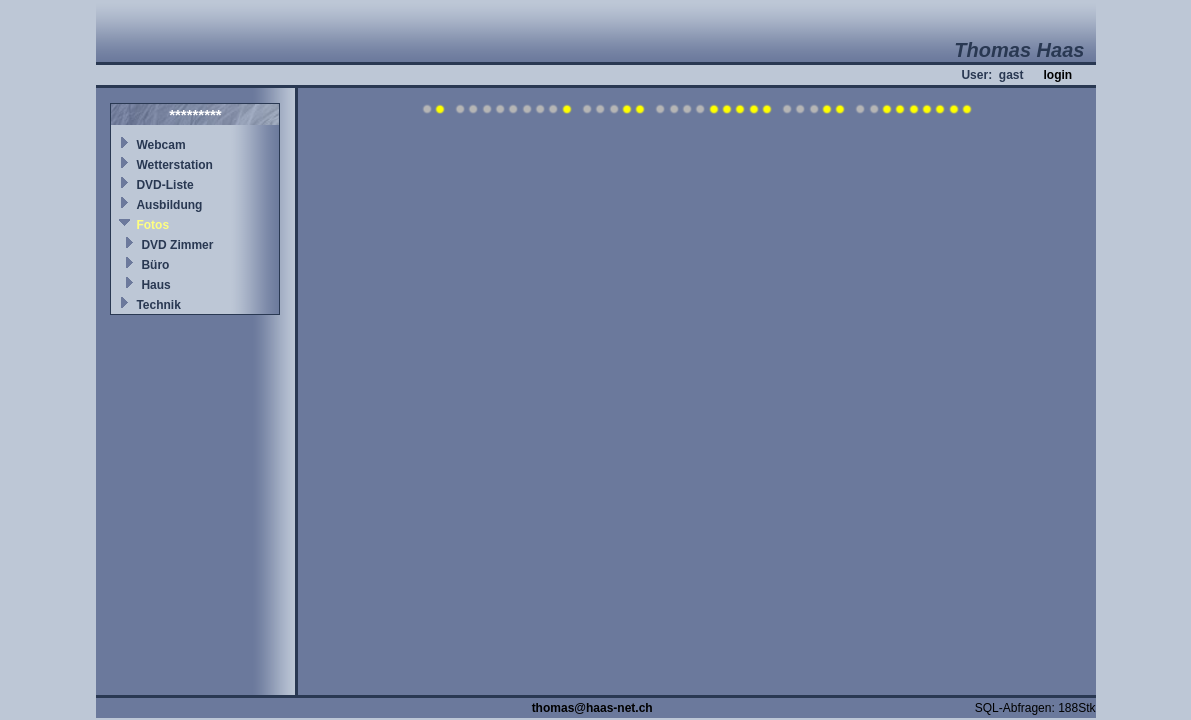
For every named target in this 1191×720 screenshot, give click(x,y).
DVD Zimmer (177, 245)
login (1057, 75)
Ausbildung (169, 205)
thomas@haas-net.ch (592, 708)
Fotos (152, 225)
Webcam (160, 145)
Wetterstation (174, 165)
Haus (155, 285)
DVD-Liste (164, 185)
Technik (158, 305)
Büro (155, 265)
